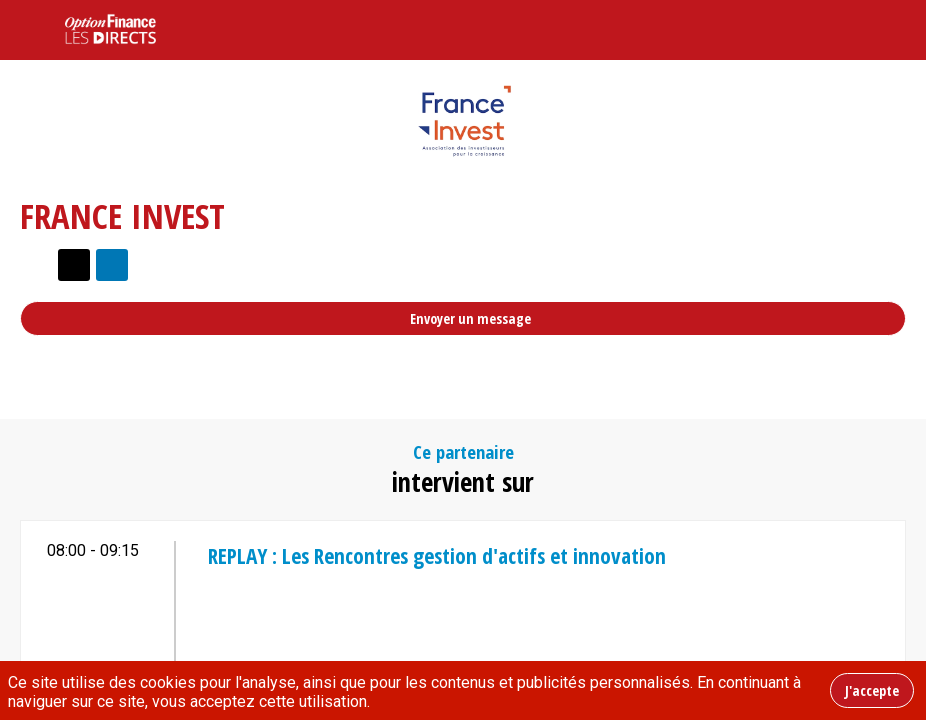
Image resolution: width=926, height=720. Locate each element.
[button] (30, 30)
